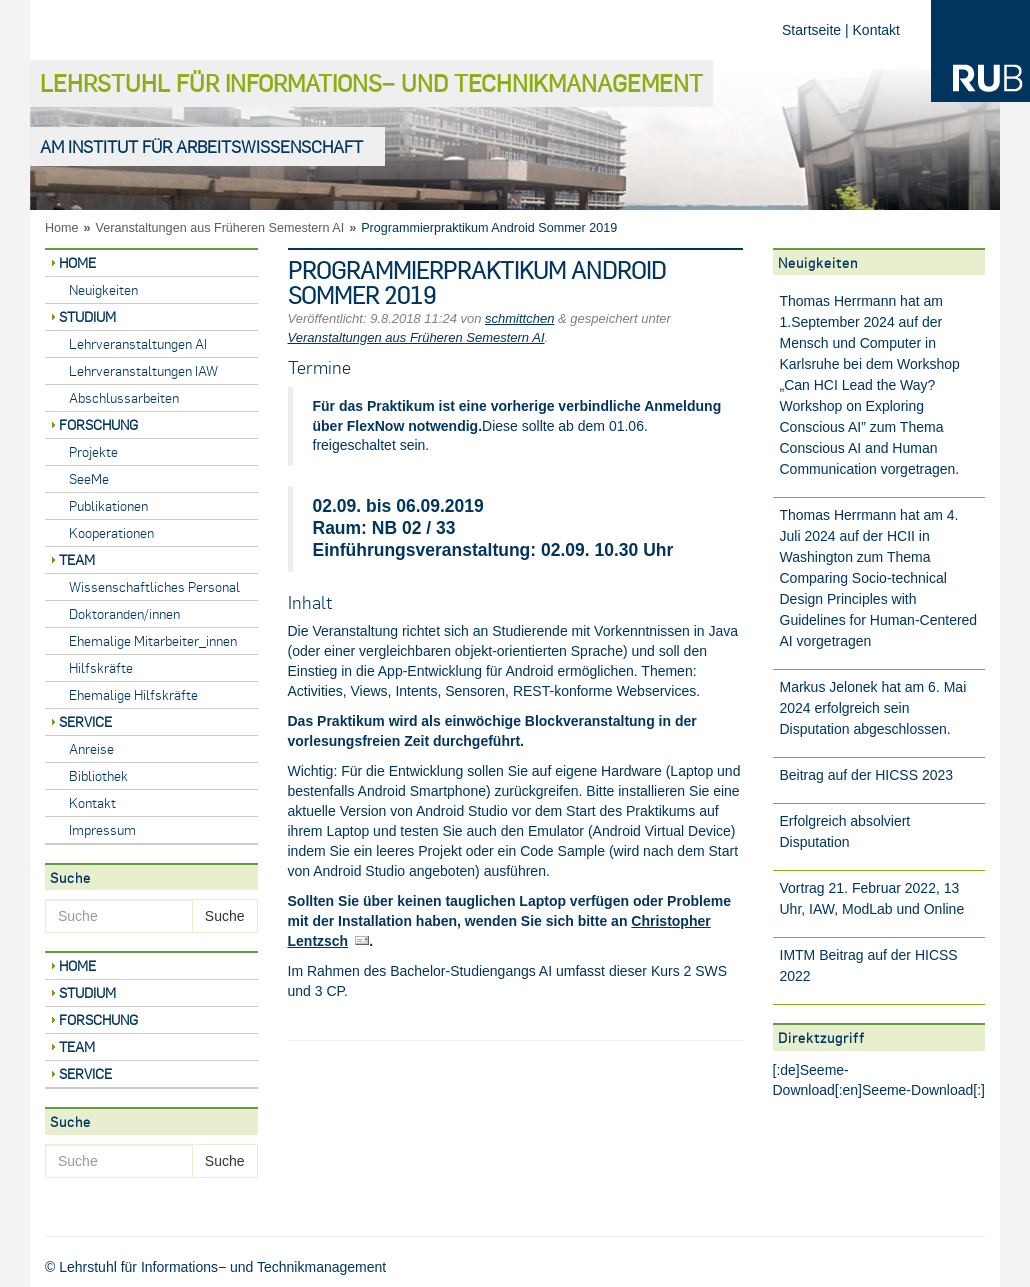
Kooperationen (111, 532)
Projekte (93, 451)
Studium (87, 316)
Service (85, 721)
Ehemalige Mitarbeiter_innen (153, 640)
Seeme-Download (917, 1090)
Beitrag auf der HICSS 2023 (867, 775)
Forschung (98, 424)
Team (77, 559)
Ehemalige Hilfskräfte (133, 694)
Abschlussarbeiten (124, 397)
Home (62, 228)
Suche (225, 916)
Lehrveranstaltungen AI (138, 343)
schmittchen (519, 318)
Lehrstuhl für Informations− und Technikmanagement (371, 82)
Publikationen (108, 505)
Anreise (91, 748)
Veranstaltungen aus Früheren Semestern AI (220, 228)
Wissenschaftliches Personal (154, 586)
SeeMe (89, 478)
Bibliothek (98, 775)
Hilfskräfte (101, 667)
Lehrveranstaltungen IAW (143, 370)
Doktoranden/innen (124, 613)
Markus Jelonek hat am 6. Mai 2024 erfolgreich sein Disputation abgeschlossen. (873, 708)
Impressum (102, 829)
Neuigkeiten (103, 289)
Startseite (811, 30)
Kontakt (876, 30)
